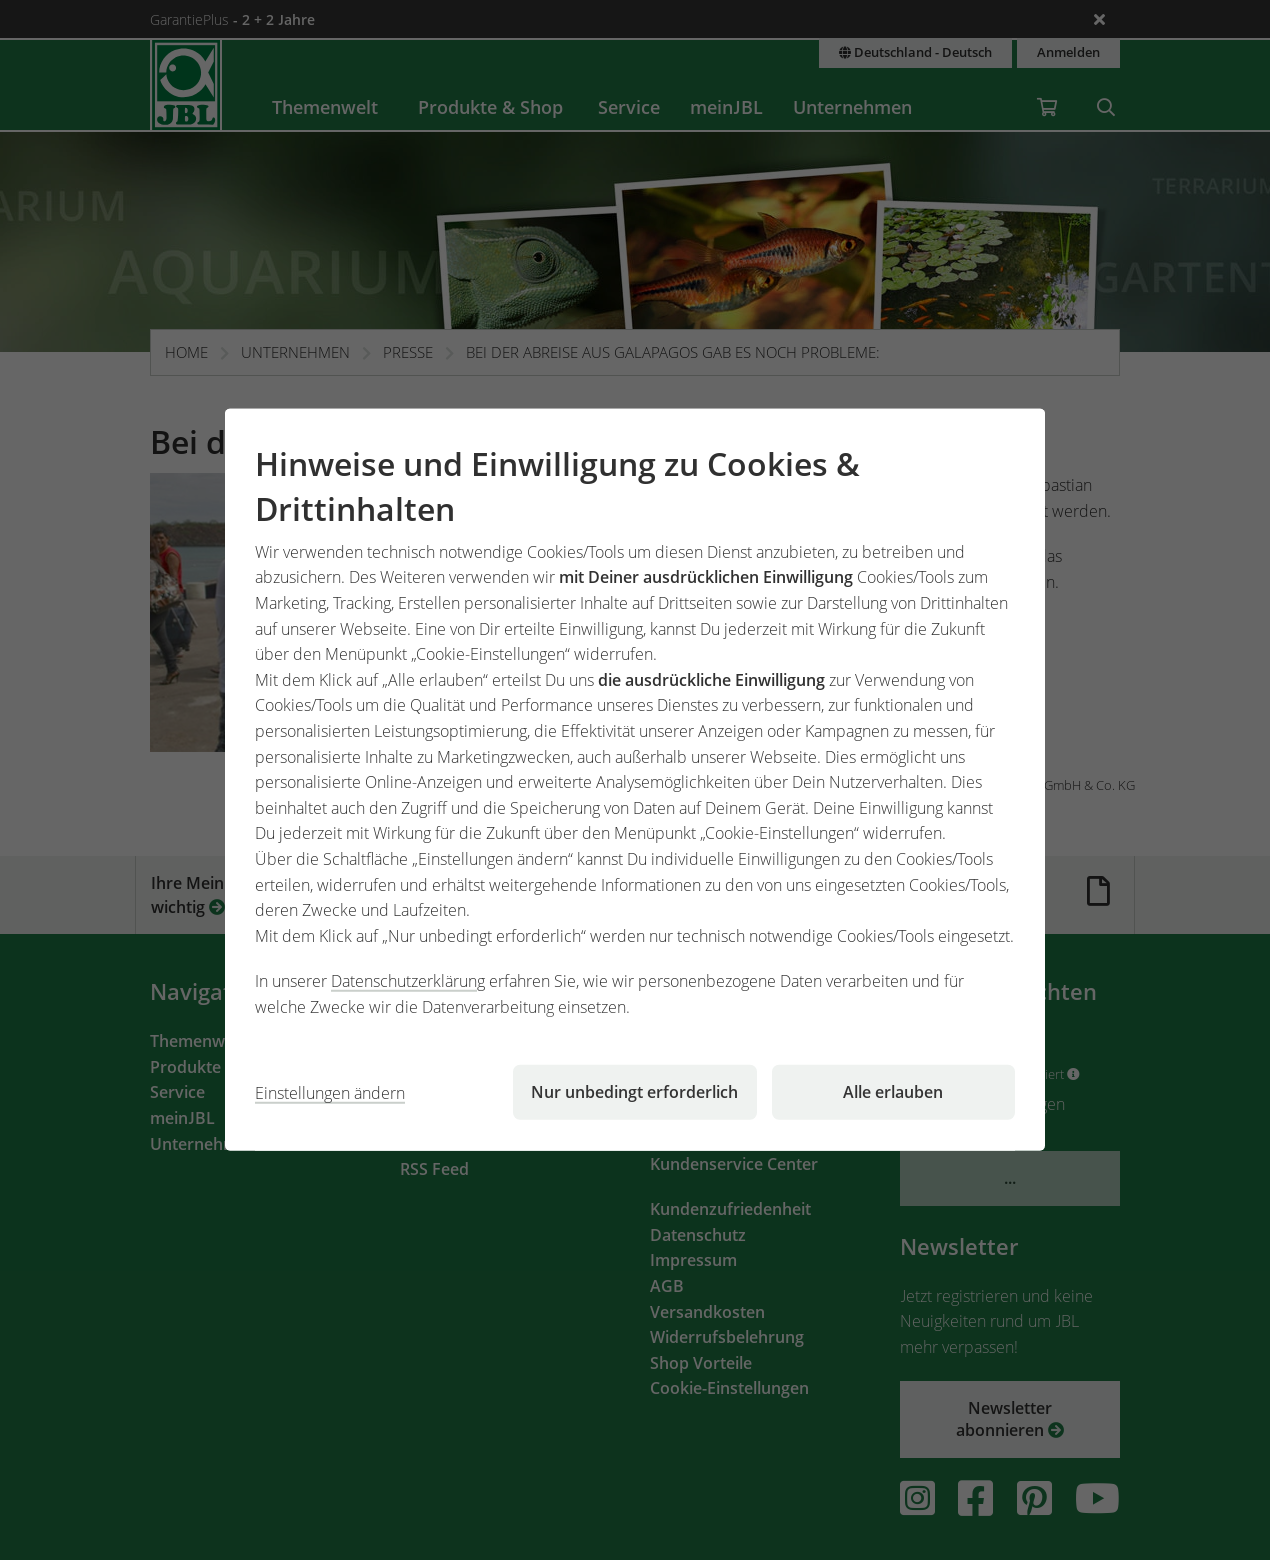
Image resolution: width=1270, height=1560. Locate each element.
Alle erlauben (893, 1092)
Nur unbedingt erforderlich (634, 1092)
